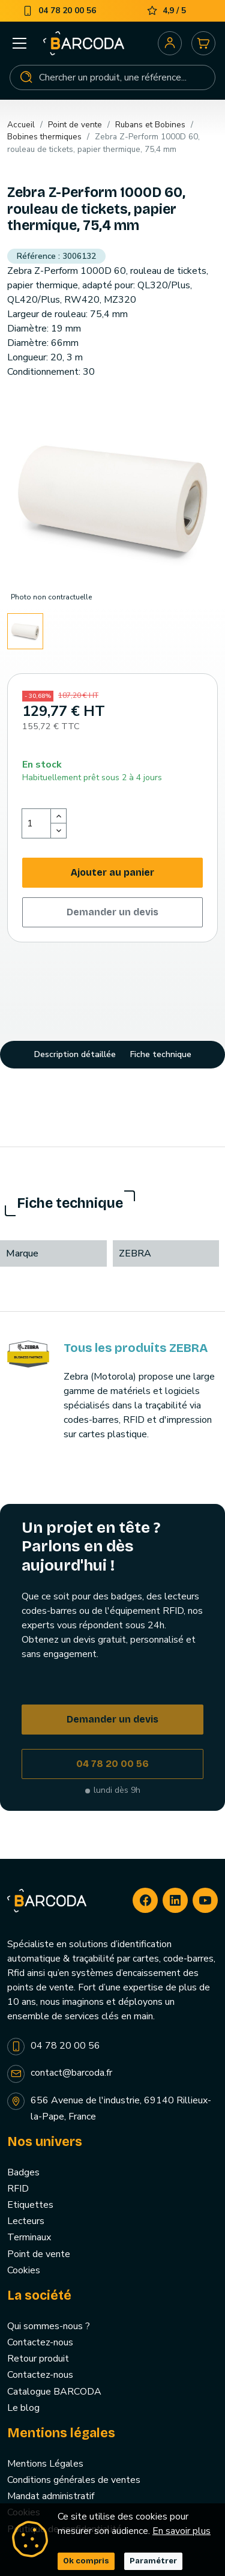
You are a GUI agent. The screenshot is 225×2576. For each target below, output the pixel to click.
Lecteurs (25, 2221)
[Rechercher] (112, 77)
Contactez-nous (40, 2342)
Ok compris (86, 2561)
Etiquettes (30, 2204)
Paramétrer (153, 2561)
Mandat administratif (50, 2496)
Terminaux (29, 2237)
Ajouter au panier (112, 872)
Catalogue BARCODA (54, 2391)
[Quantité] (37, 823)
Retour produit (38, 2358)
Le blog (23, 2407)
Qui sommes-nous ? (48, 2326)
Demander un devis (112, 912)
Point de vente (38, 2254)
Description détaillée (75, 1054)
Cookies (23, 2270)
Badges (23, 2172)
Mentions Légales (45, 2463)
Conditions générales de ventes (73, 2480)
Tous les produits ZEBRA (136, 1348)
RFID (18, 2188)
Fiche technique (160, 1054)
